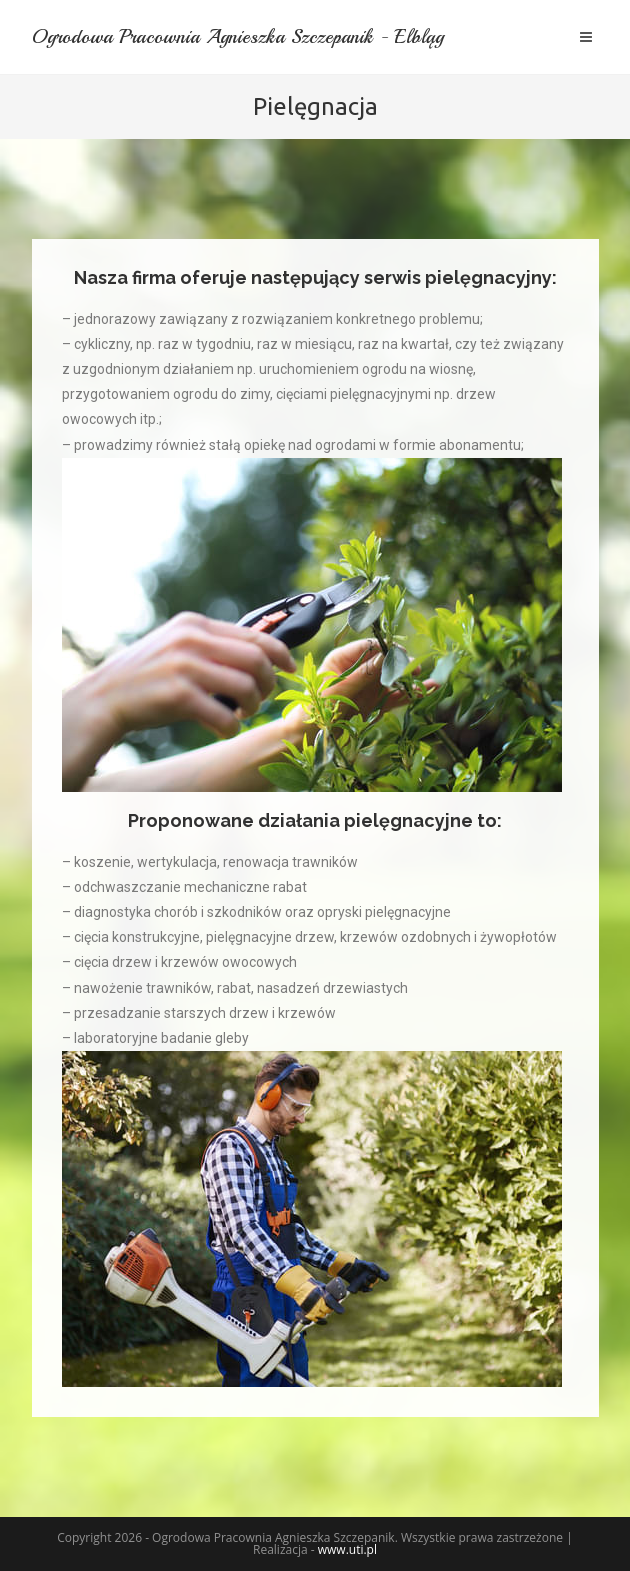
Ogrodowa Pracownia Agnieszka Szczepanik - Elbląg (243, 36)
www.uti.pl (347, 1549)
